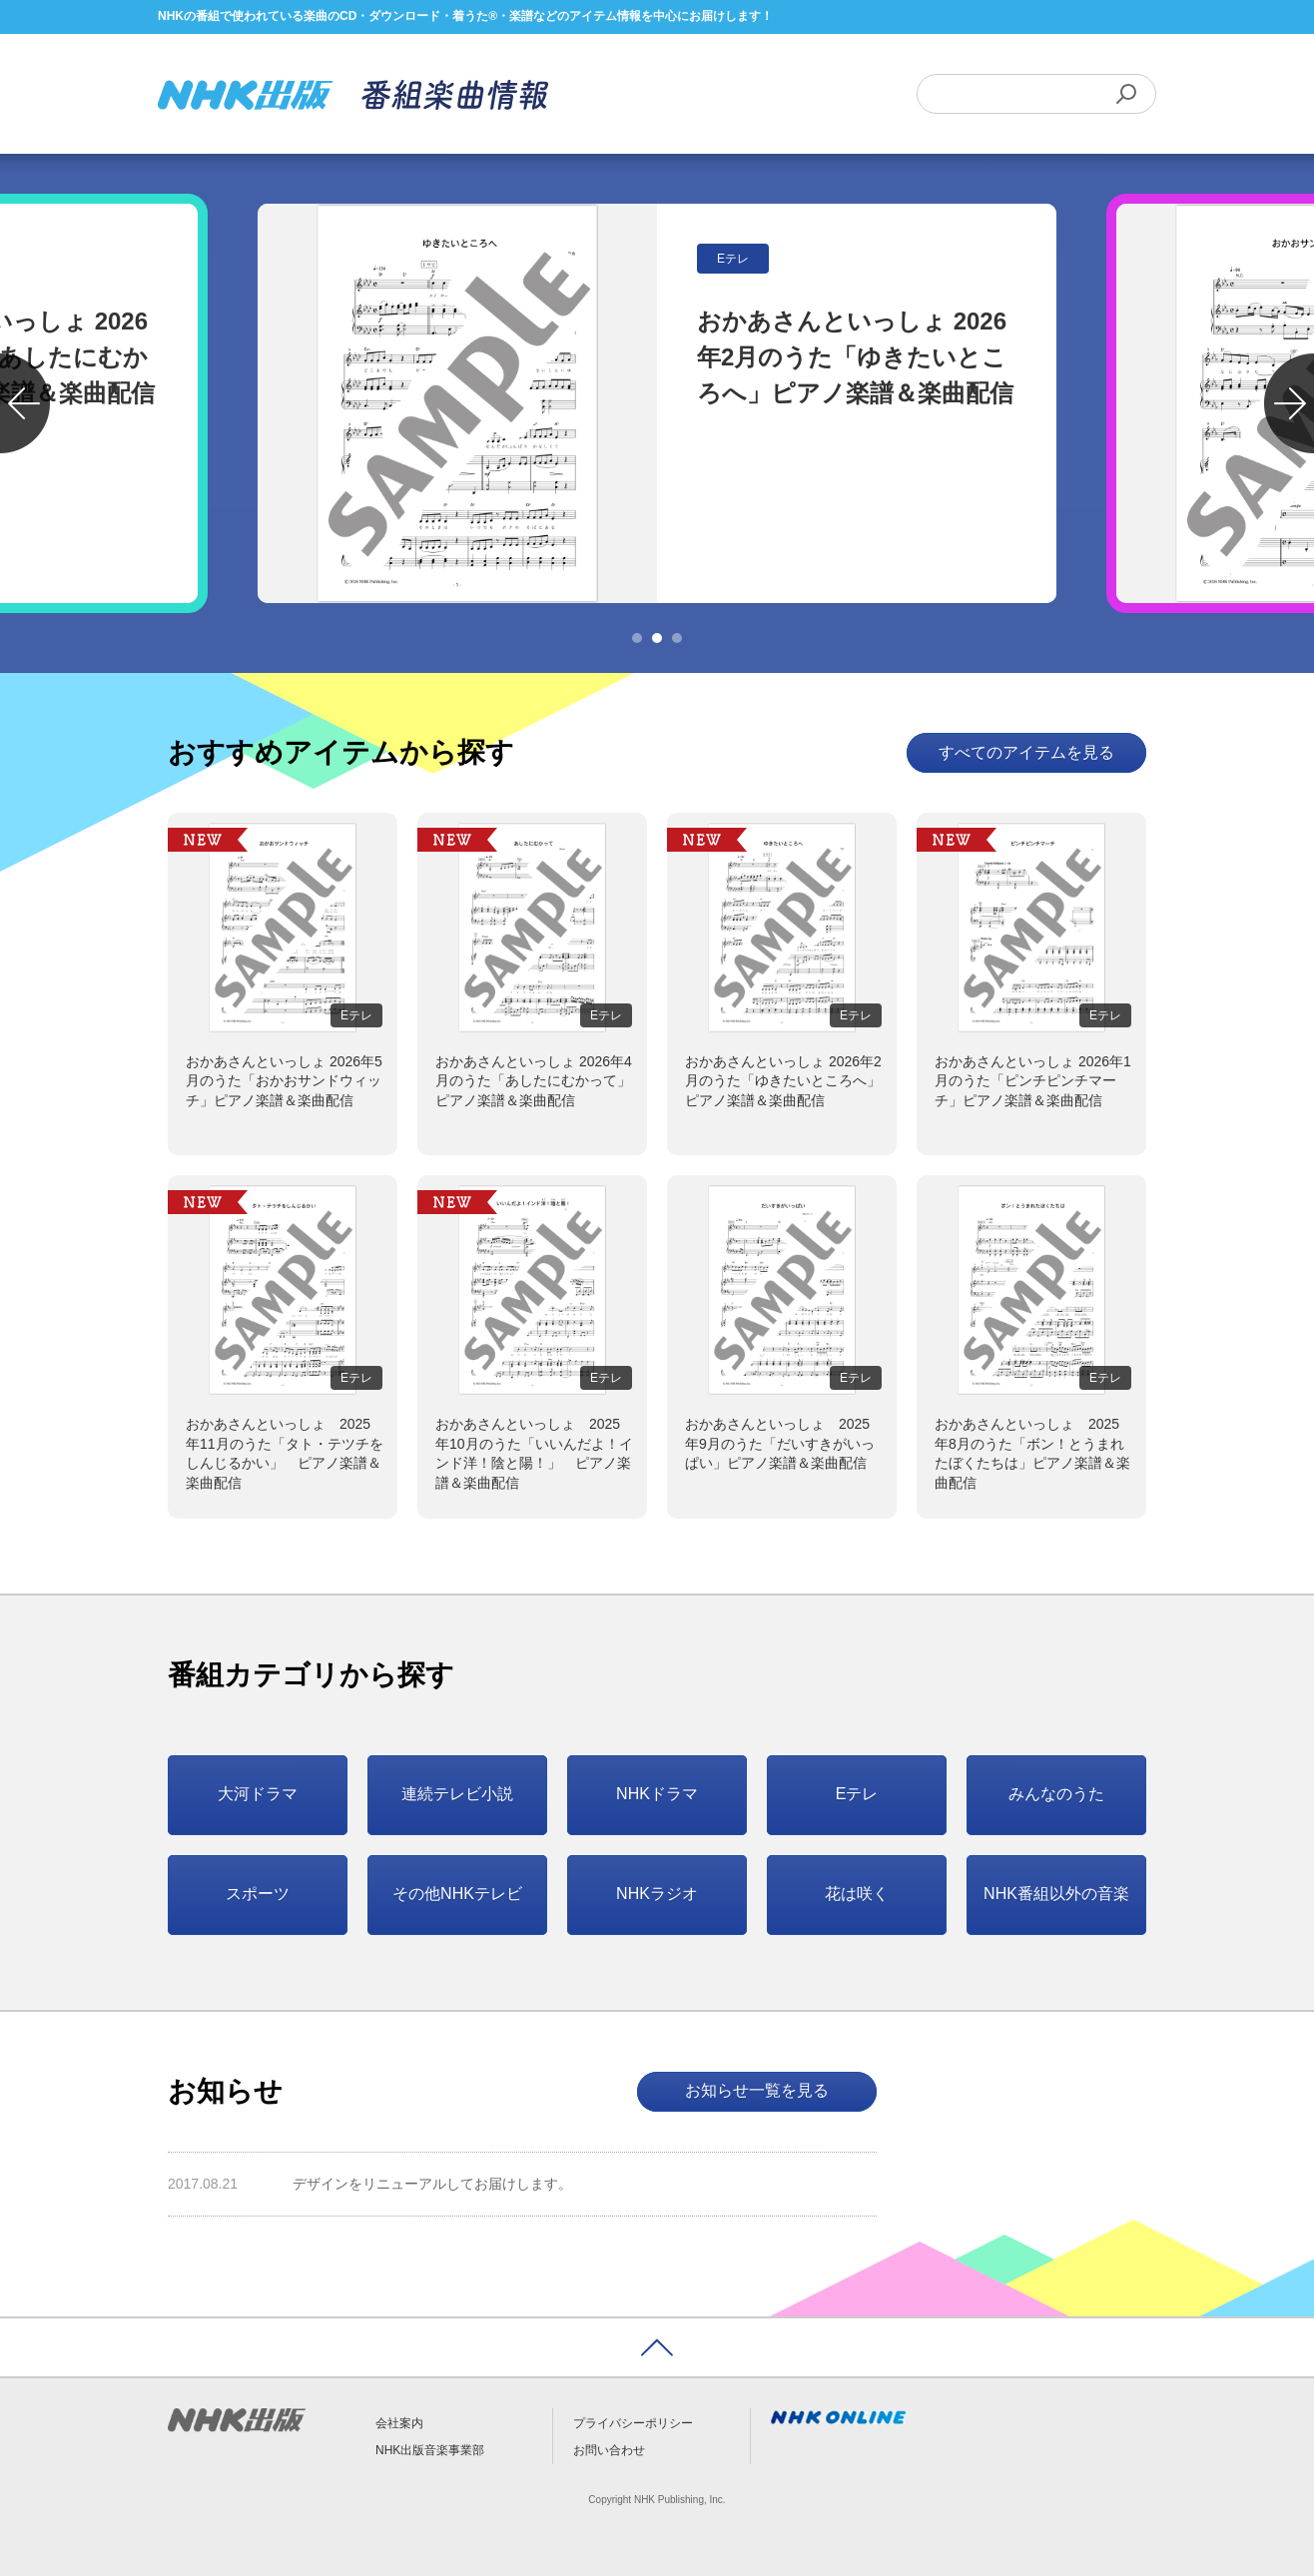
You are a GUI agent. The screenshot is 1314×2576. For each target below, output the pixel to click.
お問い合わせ (609, 2450)
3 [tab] (677, 638)
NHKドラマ (657, 1793)
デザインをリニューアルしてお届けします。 (432, 2184)
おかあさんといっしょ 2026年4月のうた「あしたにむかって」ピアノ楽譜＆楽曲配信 (533, 1080)
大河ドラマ (258, 1793)
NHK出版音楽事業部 (429, 2450)
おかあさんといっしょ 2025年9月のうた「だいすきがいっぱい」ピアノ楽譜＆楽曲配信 (780, 1443)
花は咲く (857, 1893)
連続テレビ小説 (457, 1793)
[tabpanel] (657, 403)
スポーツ (258, 1893)
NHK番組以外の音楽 (1056, 1893)
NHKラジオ (657, 1893)
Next (1289, 403)
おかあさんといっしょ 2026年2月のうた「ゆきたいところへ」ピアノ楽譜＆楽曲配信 (783, 1080)
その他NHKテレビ (457, 1893)
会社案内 (399, 2423)
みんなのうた (1056, 1793)
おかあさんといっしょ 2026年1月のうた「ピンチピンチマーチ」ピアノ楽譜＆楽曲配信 (1033, 1080)
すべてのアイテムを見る (1026, 752)
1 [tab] (637, 638)
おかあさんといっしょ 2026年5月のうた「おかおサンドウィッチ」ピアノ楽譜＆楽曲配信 (284, 1080)
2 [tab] (657, 638)
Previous (25, 403)
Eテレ (857, 1793)
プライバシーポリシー (633, 2423)
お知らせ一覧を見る (757, 2090)
